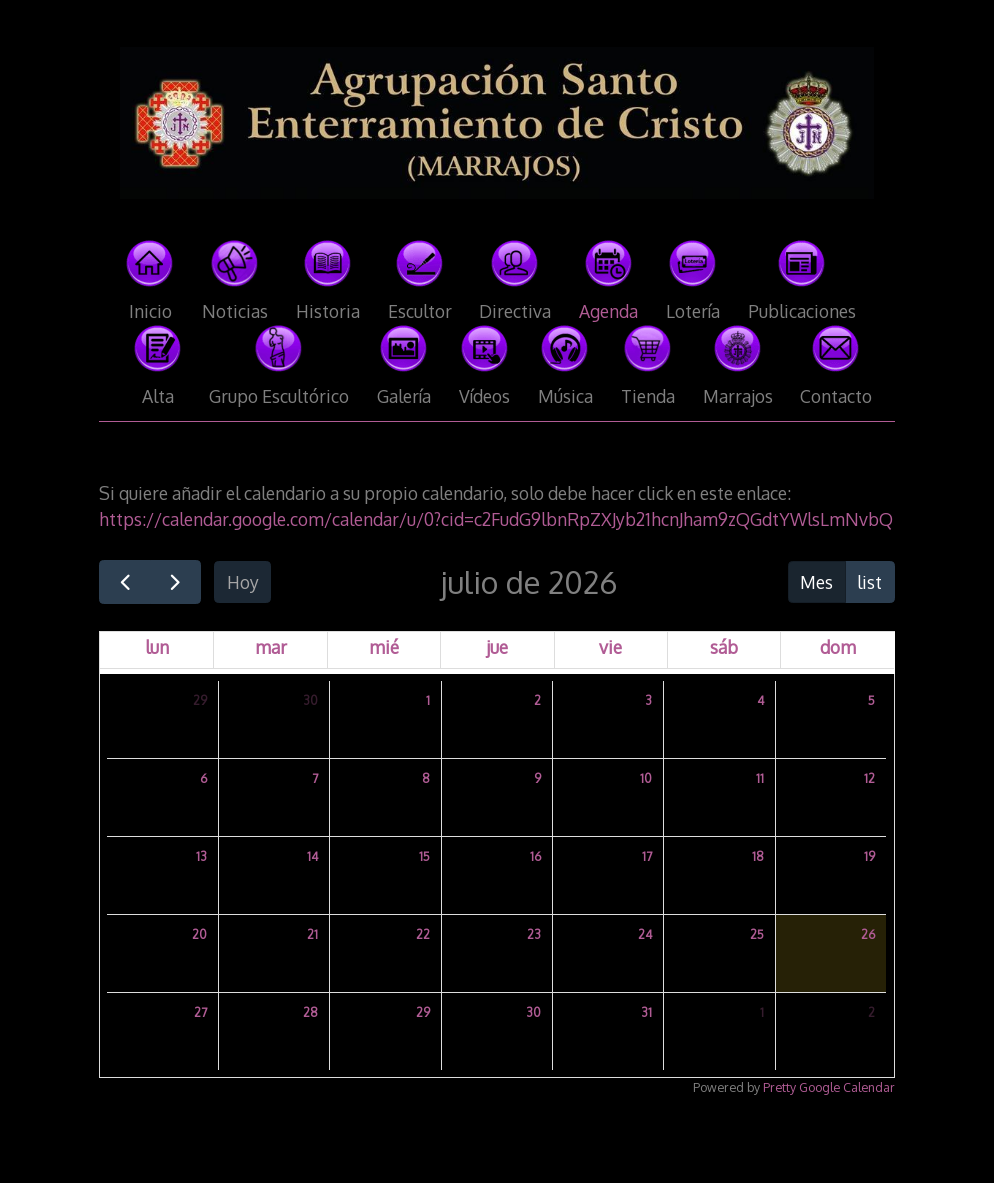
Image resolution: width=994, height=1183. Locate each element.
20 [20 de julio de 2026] (199, 934)
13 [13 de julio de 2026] (201, 856)
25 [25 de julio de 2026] (757, 934)
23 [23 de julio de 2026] (534, 934)
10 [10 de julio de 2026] (646, 778)
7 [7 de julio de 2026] (315, 778)
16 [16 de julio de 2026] (535, 856)
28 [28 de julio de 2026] (310, 1012)
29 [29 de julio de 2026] (423, 1012)
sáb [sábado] (724, 647)
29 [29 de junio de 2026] (200, 700)
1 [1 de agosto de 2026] (762, 1012)
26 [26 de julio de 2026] (868, 934)
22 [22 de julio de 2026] (423, 934)
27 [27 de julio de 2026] (200, 1012)
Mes (816, 582)
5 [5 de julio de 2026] (871, 700)
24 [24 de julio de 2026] (645, 934)
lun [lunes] (157, 647)
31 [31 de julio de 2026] (646, 1012)
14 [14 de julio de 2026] (312, 856)
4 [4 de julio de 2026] (760, 700)
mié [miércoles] (384, 647)
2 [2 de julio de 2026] (537, 700)
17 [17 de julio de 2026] (647, 856)
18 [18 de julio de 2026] (758, 856)
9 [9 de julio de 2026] (537, 778)
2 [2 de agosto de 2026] (871, 1012)
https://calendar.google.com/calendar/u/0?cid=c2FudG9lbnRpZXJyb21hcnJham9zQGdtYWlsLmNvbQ (496, 519)
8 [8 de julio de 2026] (426, 778)
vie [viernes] (610, 647)
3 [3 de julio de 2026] (648, 700)
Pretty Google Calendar (829, 1087)
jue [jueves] (497, 647)
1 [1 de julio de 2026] (428, 700)
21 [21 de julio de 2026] (312, 934)
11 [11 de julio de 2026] (760, 778)
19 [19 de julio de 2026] (869, 856)
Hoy (243, 582)
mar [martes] (271, 647)
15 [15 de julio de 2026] (424, 856)
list (869, 582)
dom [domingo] (838, 647)
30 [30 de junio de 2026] (310, 700)
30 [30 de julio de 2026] (533, 1012)
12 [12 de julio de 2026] (869, 778)
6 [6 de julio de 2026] (203, 778)
